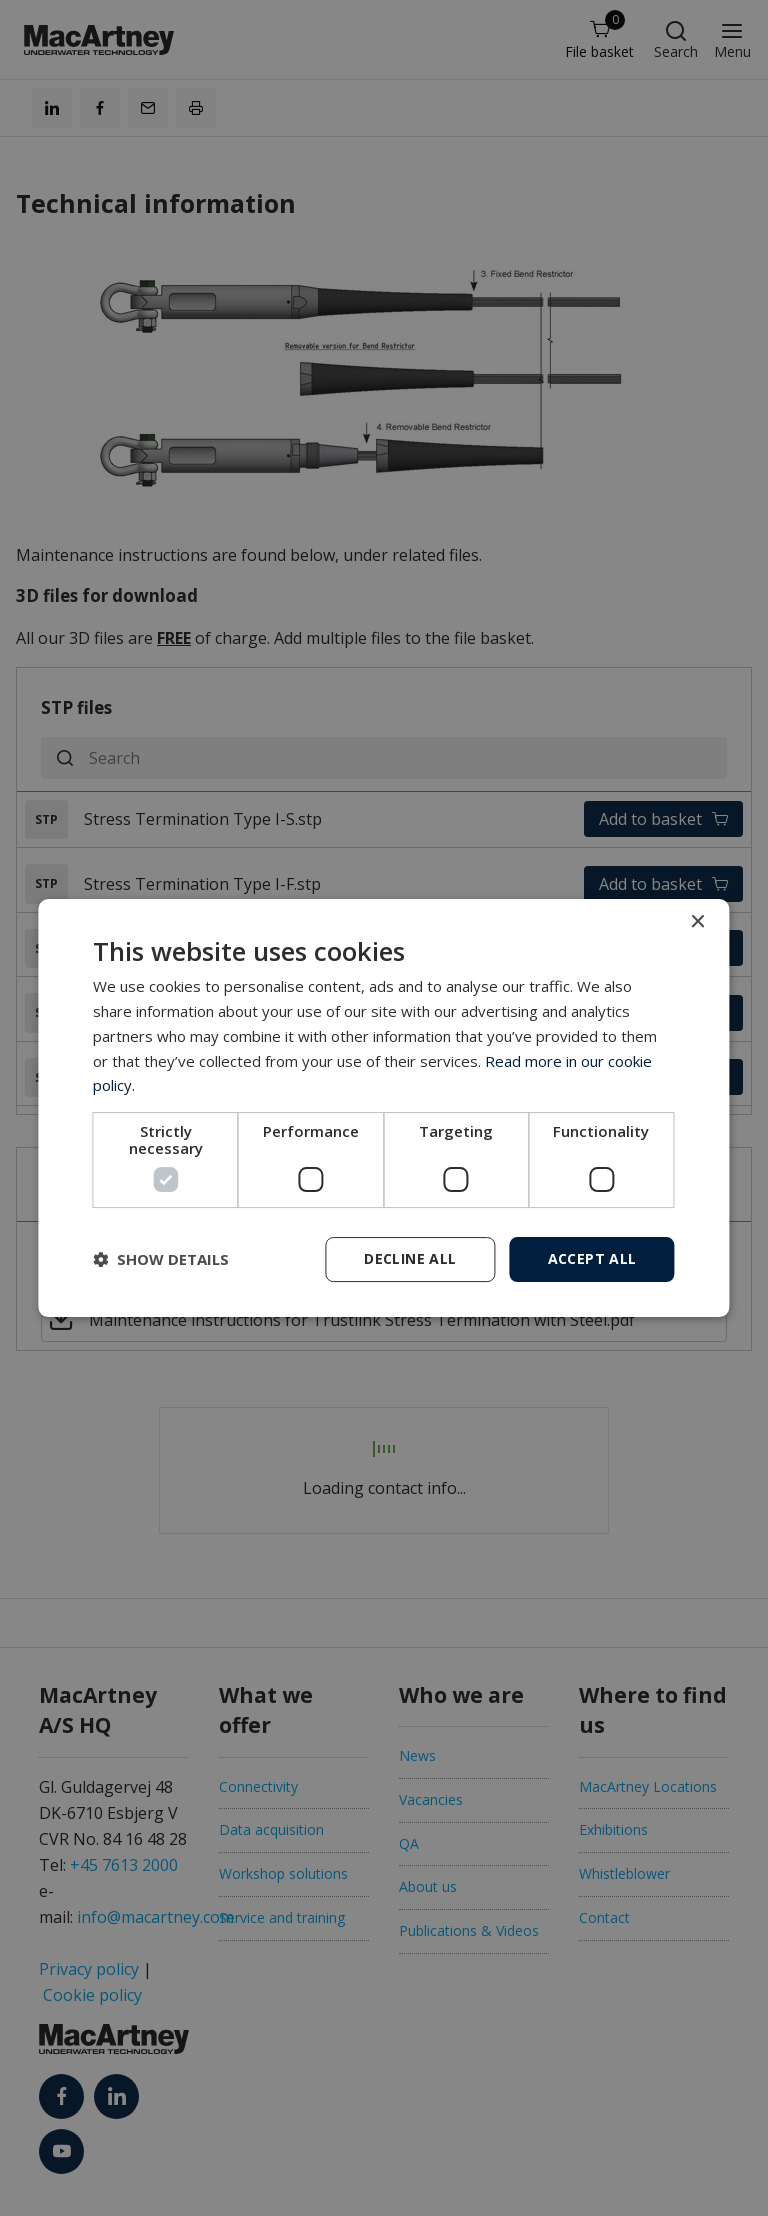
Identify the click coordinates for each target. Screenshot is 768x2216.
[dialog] (383, 1108)
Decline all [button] (410, 1258)
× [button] (697, 922)
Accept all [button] (592, 1258)
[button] (161, 1260)
